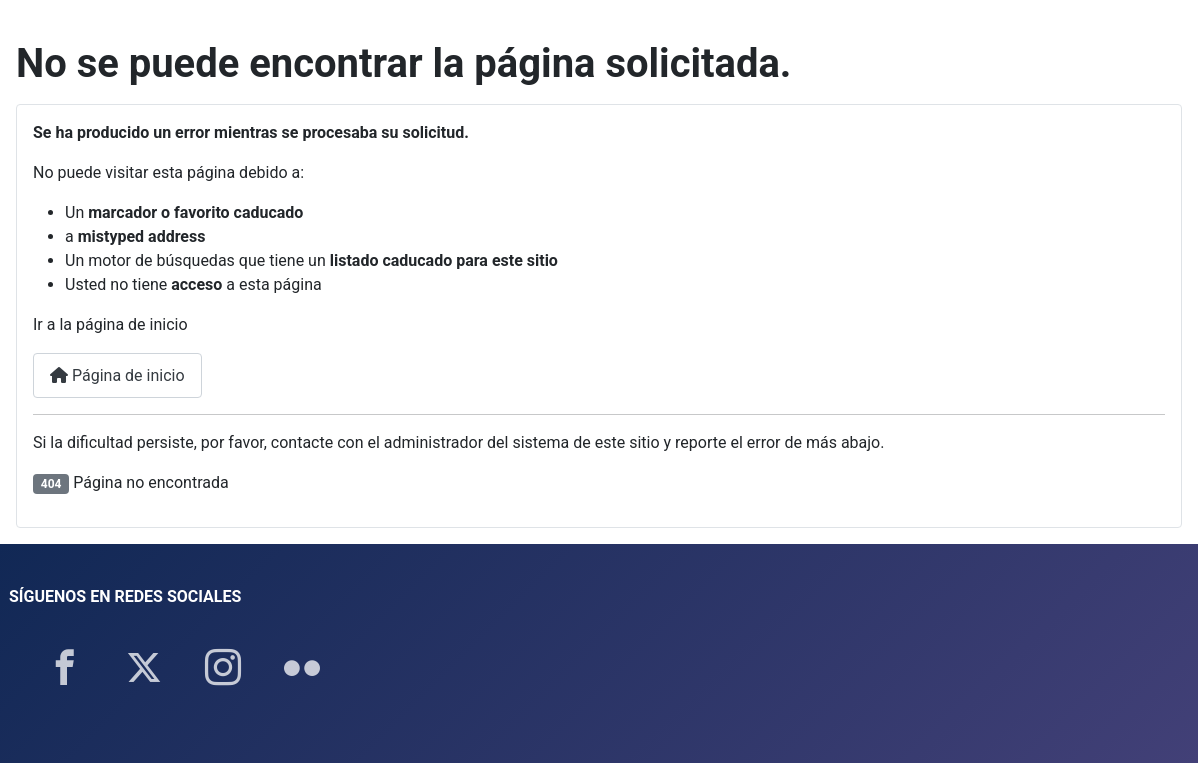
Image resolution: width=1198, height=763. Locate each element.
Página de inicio (117, 375)
